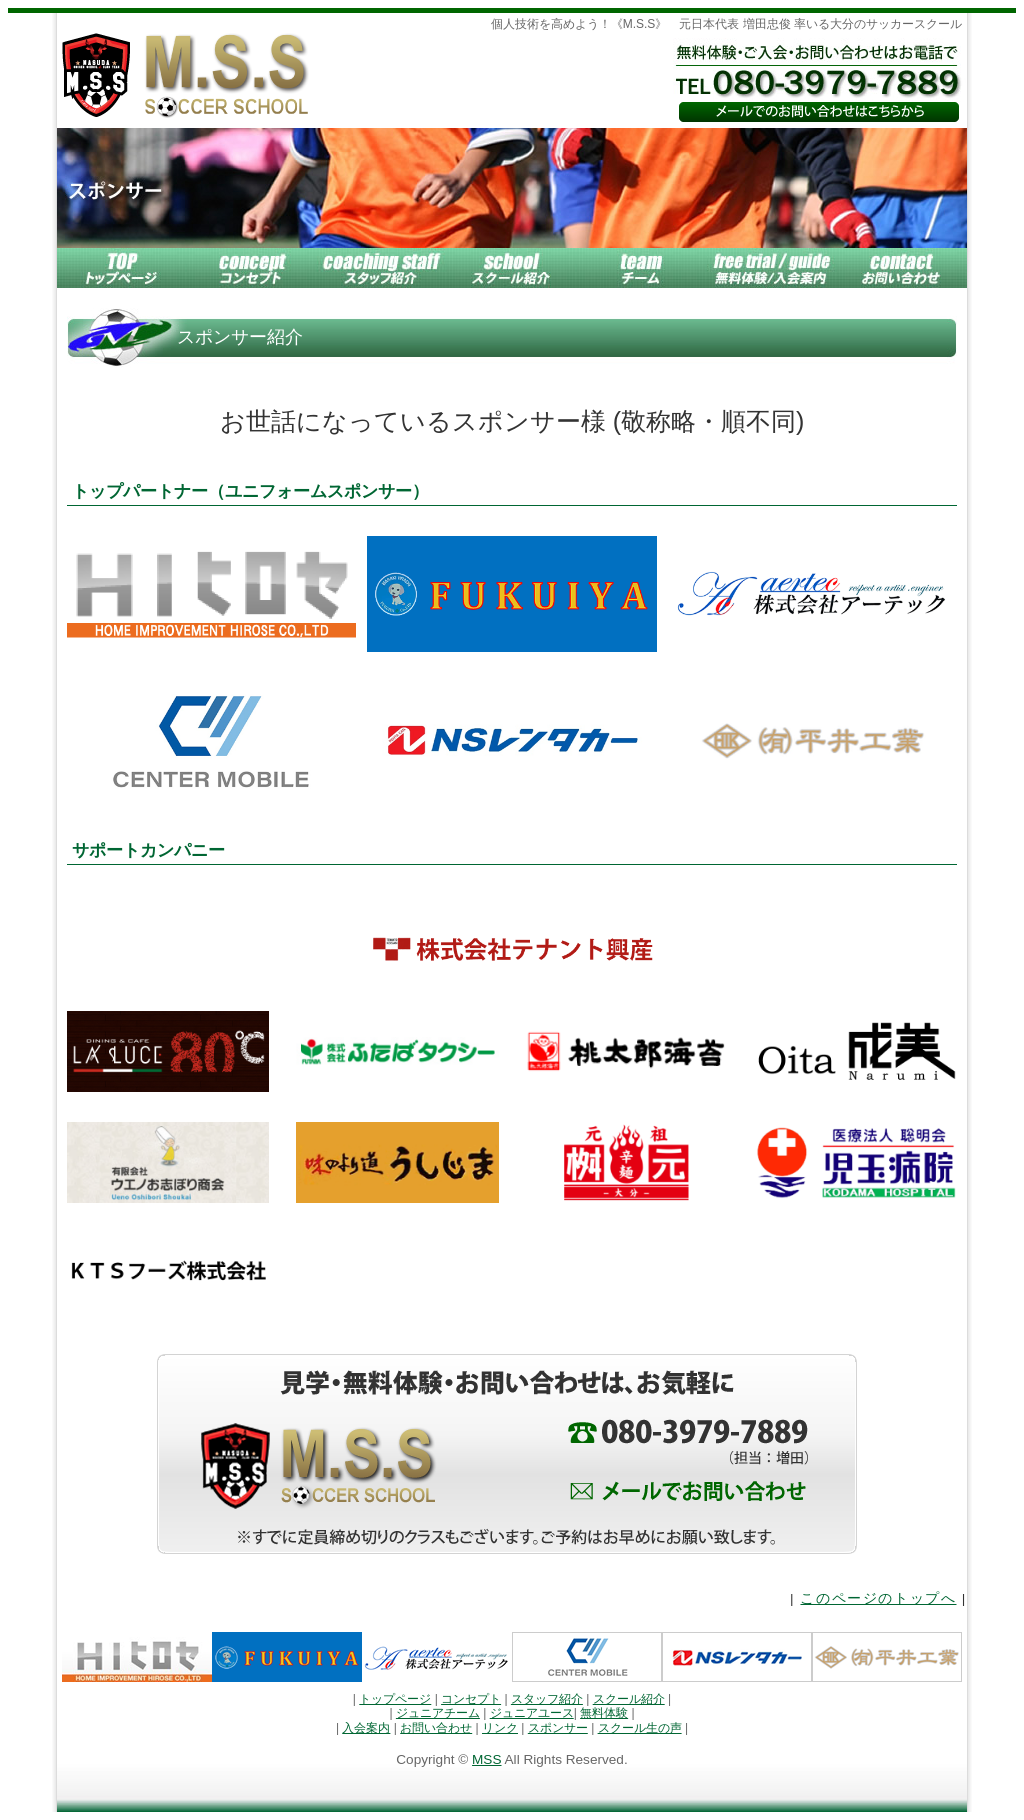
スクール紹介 (629, 1699)
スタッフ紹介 (547, 1699)
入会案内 (366, 1728)
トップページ (395, 1699)
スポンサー (558, 1728)
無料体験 (604, 1713)
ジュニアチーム (438, 1713)
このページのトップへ (878, 1598)
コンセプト (471, 1699)
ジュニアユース (532, 1713)
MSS (486, 1759)
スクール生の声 (640, 1728)
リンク (500, 1728)
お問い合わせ (436, 1728)
